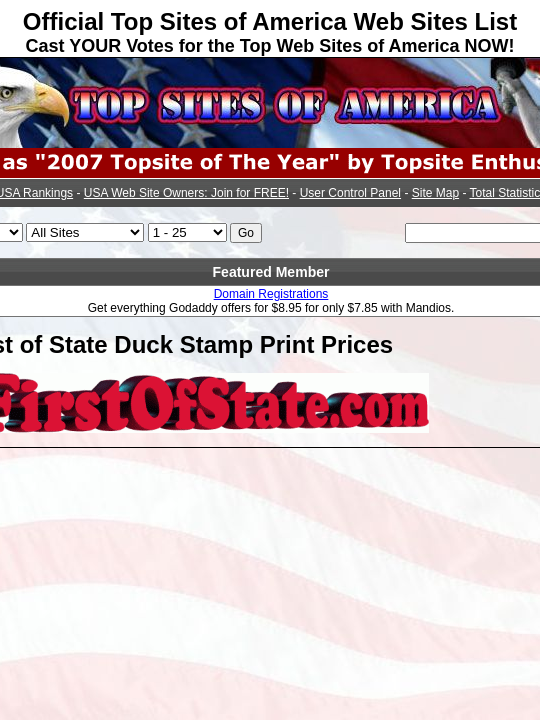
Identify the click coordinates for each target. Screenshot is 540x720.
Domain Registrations (271, 294)
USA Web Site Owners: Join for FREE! (186, 193)
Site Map (435, 193)
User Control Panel (350, 193)
